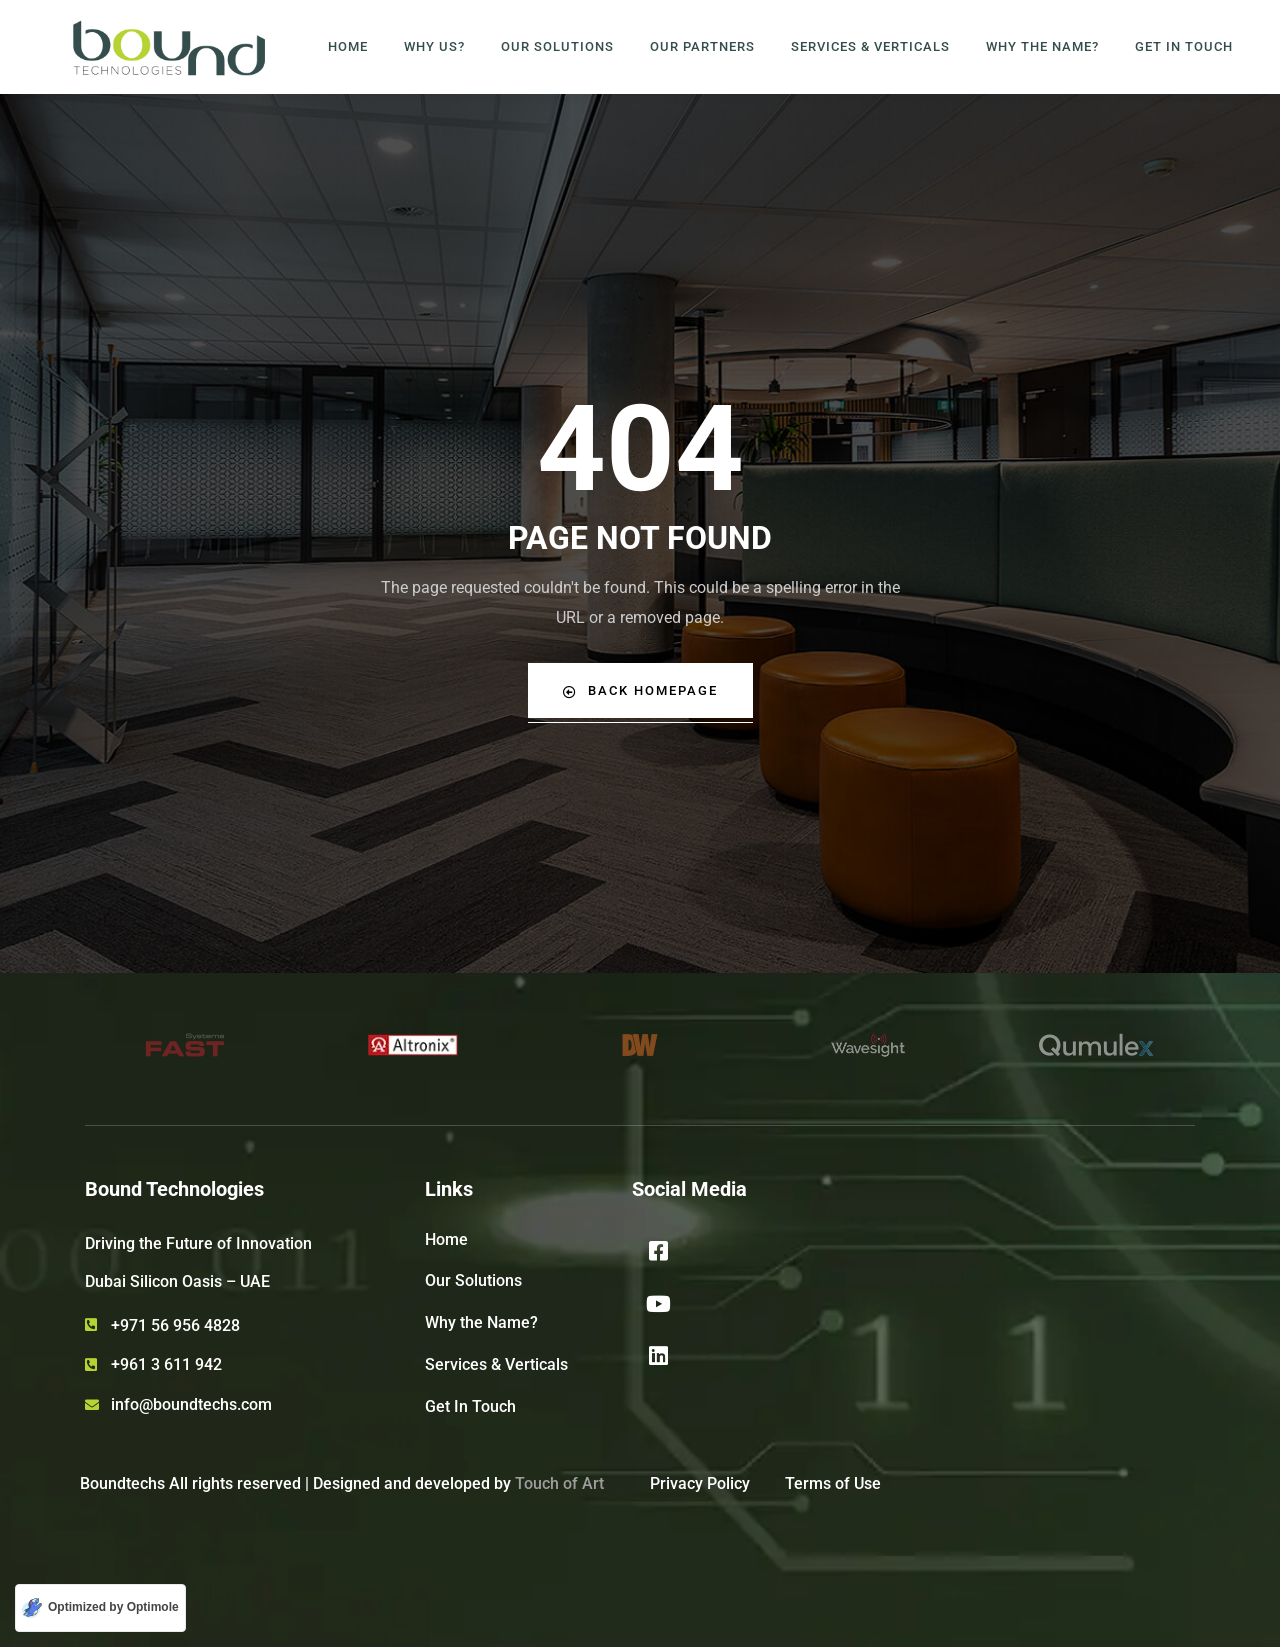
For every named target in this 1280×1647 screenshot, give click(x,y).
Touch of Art (559, 1483)
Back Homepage (640, 690)
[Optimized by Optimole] (100, 1608)
